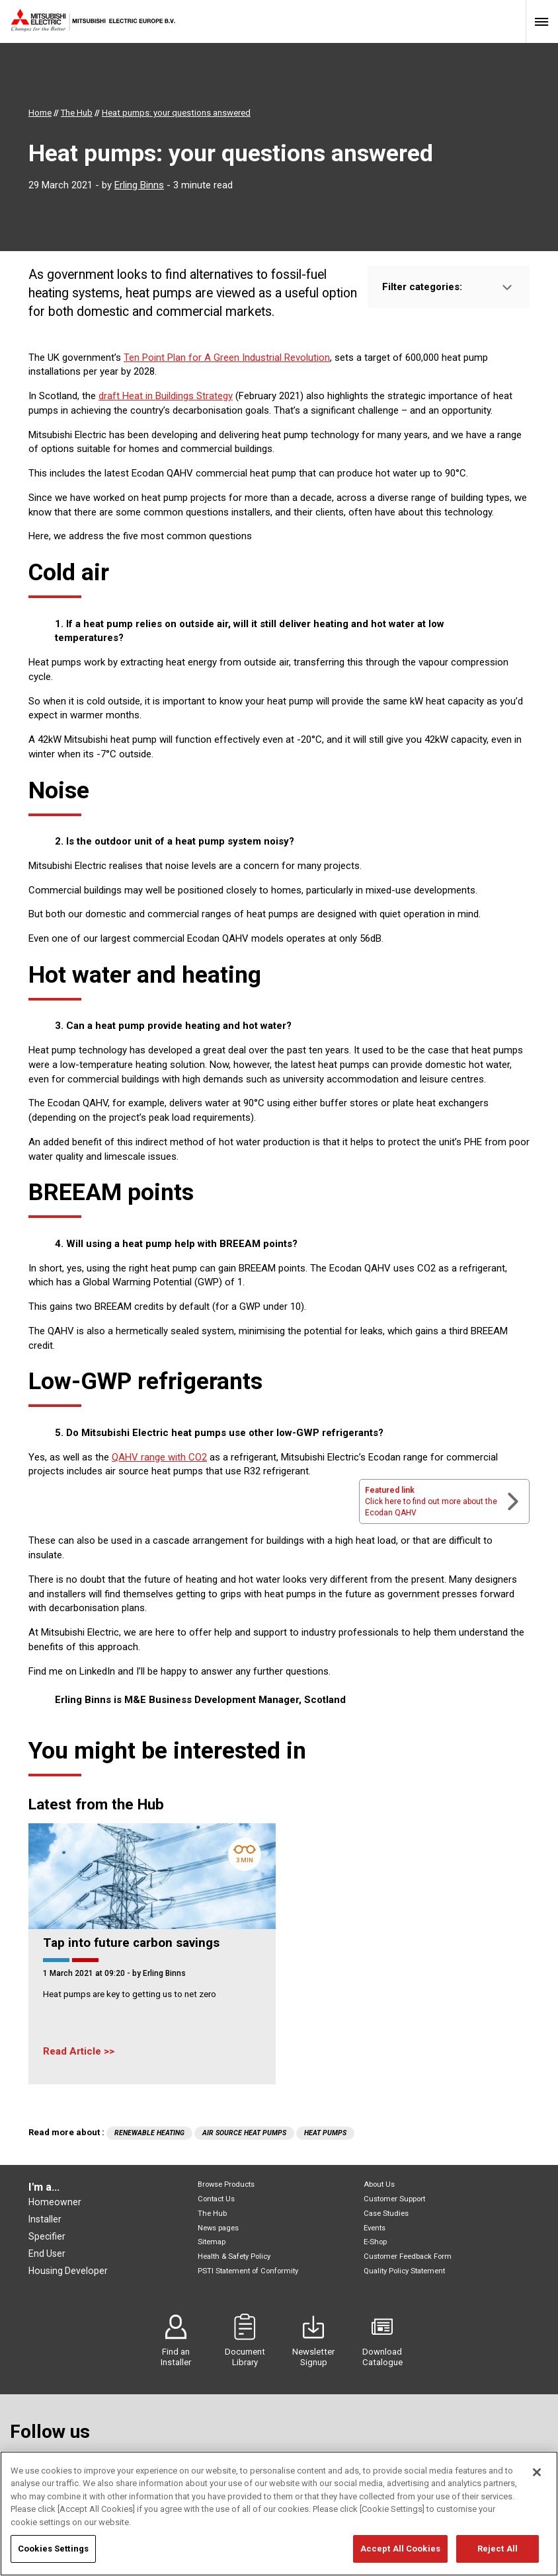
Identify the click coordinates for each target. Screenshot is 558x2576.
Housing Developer (68, 2270)
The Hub (212, 2213)
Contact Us (216, 2199)
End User (46, 2253)
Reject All (497, 2556)
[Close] (536, 2479)
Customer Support (394, 2199)
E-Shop (375, 2242)
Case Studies (386, 2213)
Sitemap (211, 2242)
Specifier (46, 2236)
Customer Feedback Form (408, 2256)
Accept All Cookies (400, 2556)
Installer (44, 2219)
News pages (218, 2228)
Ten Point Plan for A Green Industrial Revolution (227, 357)
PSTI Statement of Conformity (248, 2271)
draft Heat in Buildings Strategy (166, 396)
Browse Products (226, 2184)
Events (374, 2228)
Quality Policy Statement (404, 2271)
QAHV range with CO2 (159, 1457)
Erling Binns (139, 185)
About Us (379, 2184)
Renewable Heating (149, 2133)
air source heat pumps (244, 2133)
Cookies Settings (53, 2556)
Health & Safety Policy (234, 2256)
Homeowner (54, 2202)
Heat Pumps (325, 2133)
